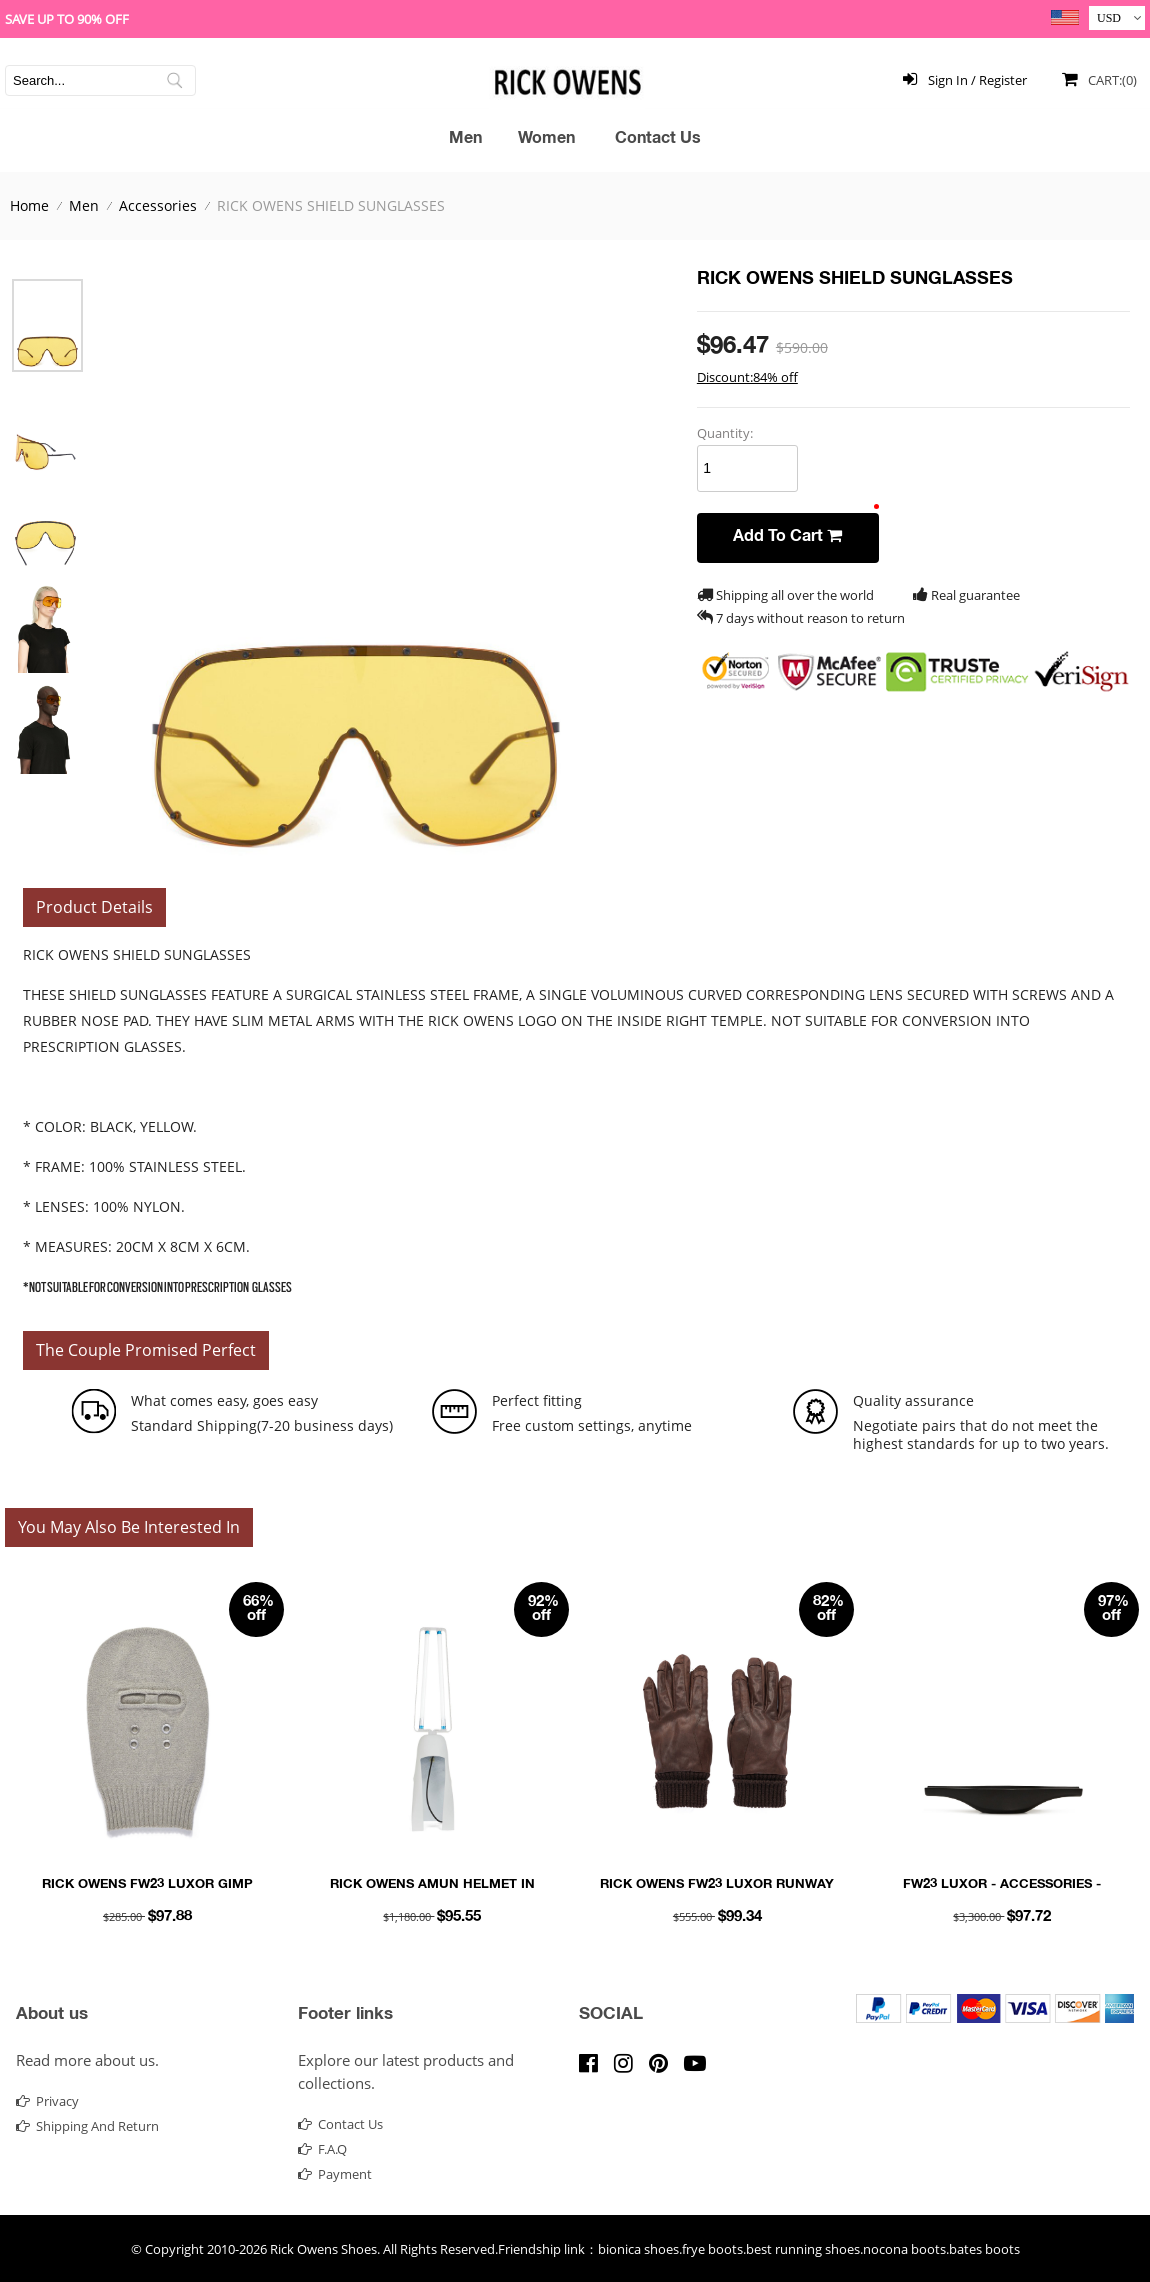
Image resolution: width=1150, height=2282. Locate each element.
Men (465, 140)
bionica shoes (638, 2249)
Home (29, 205)
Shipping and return (87, 2126)
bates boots (984, 2249)
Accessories (158, 205)
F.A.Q (322, 2149)
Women (546, 140)
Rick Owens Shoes (323, 2249)
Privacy (47, 2101)
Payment (335, 2174)
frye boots (712, 2249)
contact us (340, 2124)
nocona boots (904, 2249)
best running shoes (803, 2249)
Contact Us (658, 140)
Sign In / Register (961, 78)
